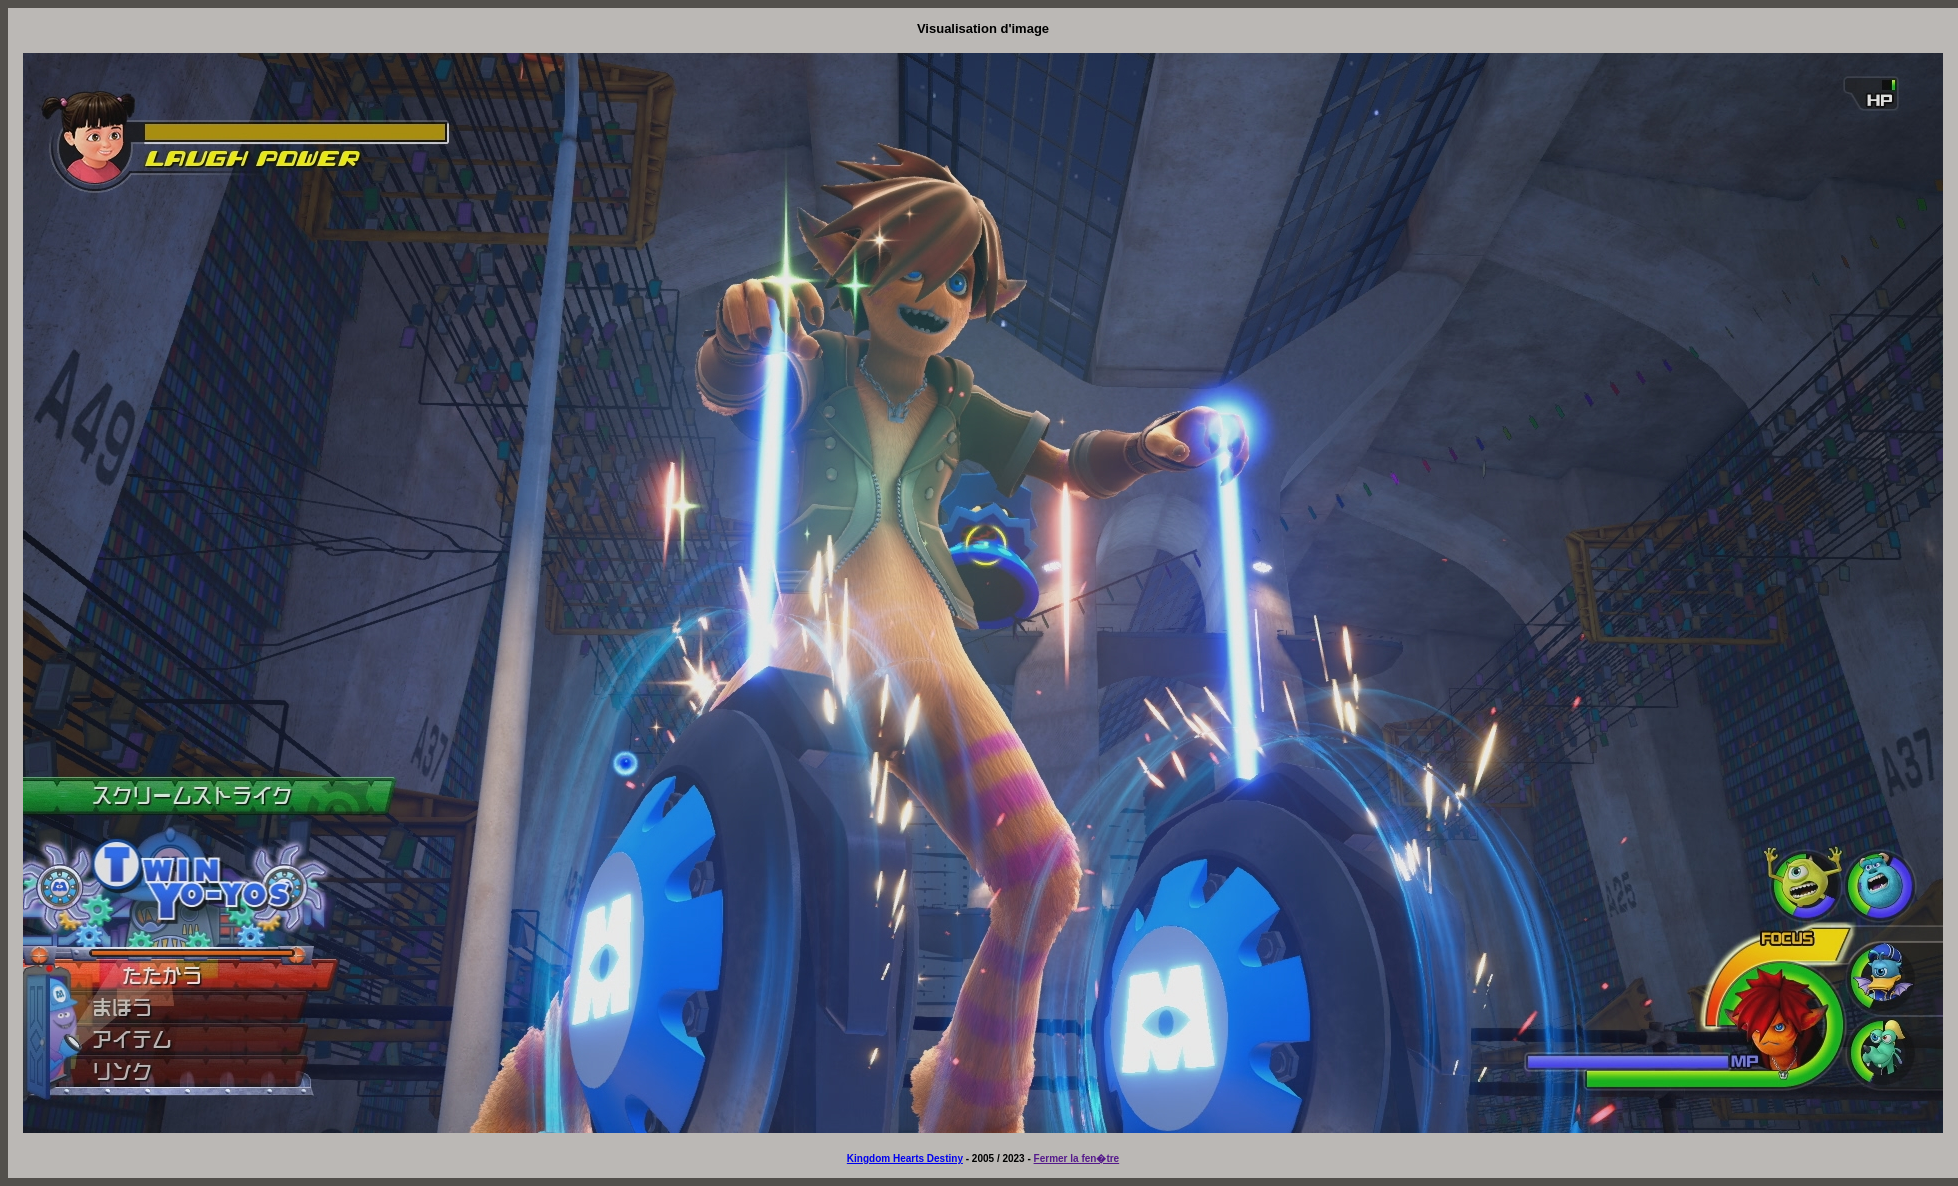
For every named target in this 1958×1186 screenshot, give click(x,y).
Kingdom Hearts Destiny (905, 1158)
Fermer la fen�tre (1077, 1158)
